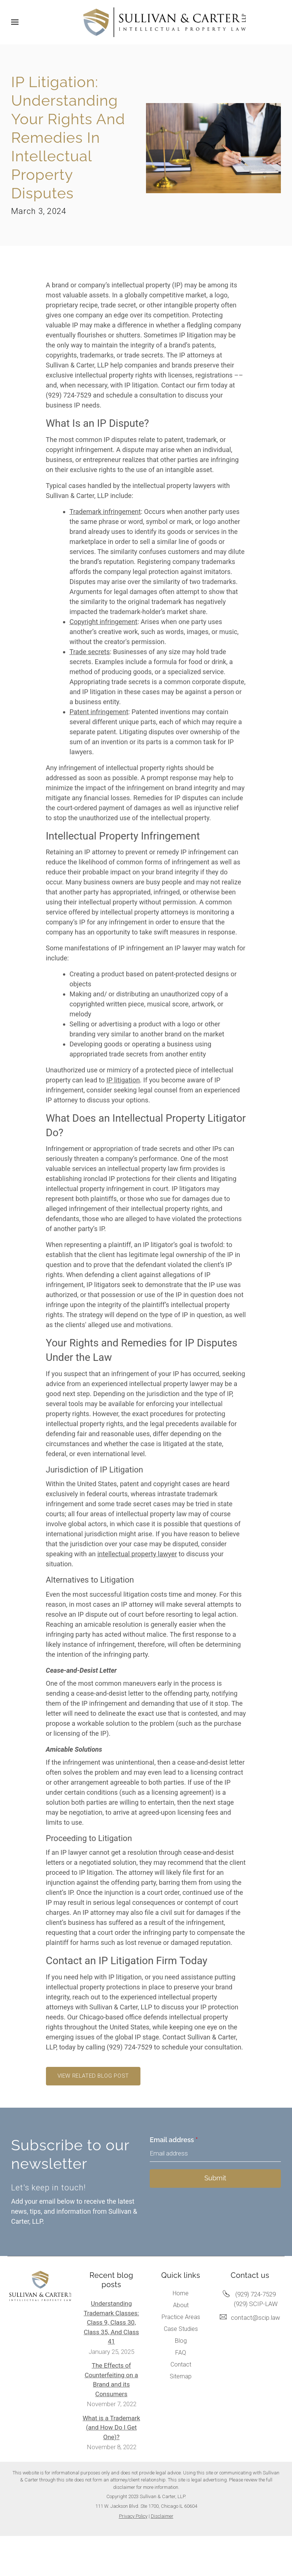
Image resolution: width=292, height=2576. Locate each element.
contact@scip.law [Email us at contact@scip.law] (255, 2317)
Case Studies (181, 2328)
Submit (215, 2178)
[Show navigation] (16, 22)
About (181, 2305)
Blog (181, 2340)
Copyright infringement (103, 622)
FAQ (180, 2352)
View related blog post (93, 2075)
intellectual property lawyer (137, 1554)
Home (181, 2293)
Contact (180, 2364)
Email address (174, 2140)
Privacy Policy (133, 2516)
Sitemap (181, 2376)
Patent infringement (99, 712)
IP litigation (123, 1080)
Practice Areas (181, 2317)
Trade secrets (90, 652)
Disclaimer (162, 2516)
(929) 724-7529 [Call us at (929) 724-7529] (255, 2294)
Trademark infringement (105, 511)
